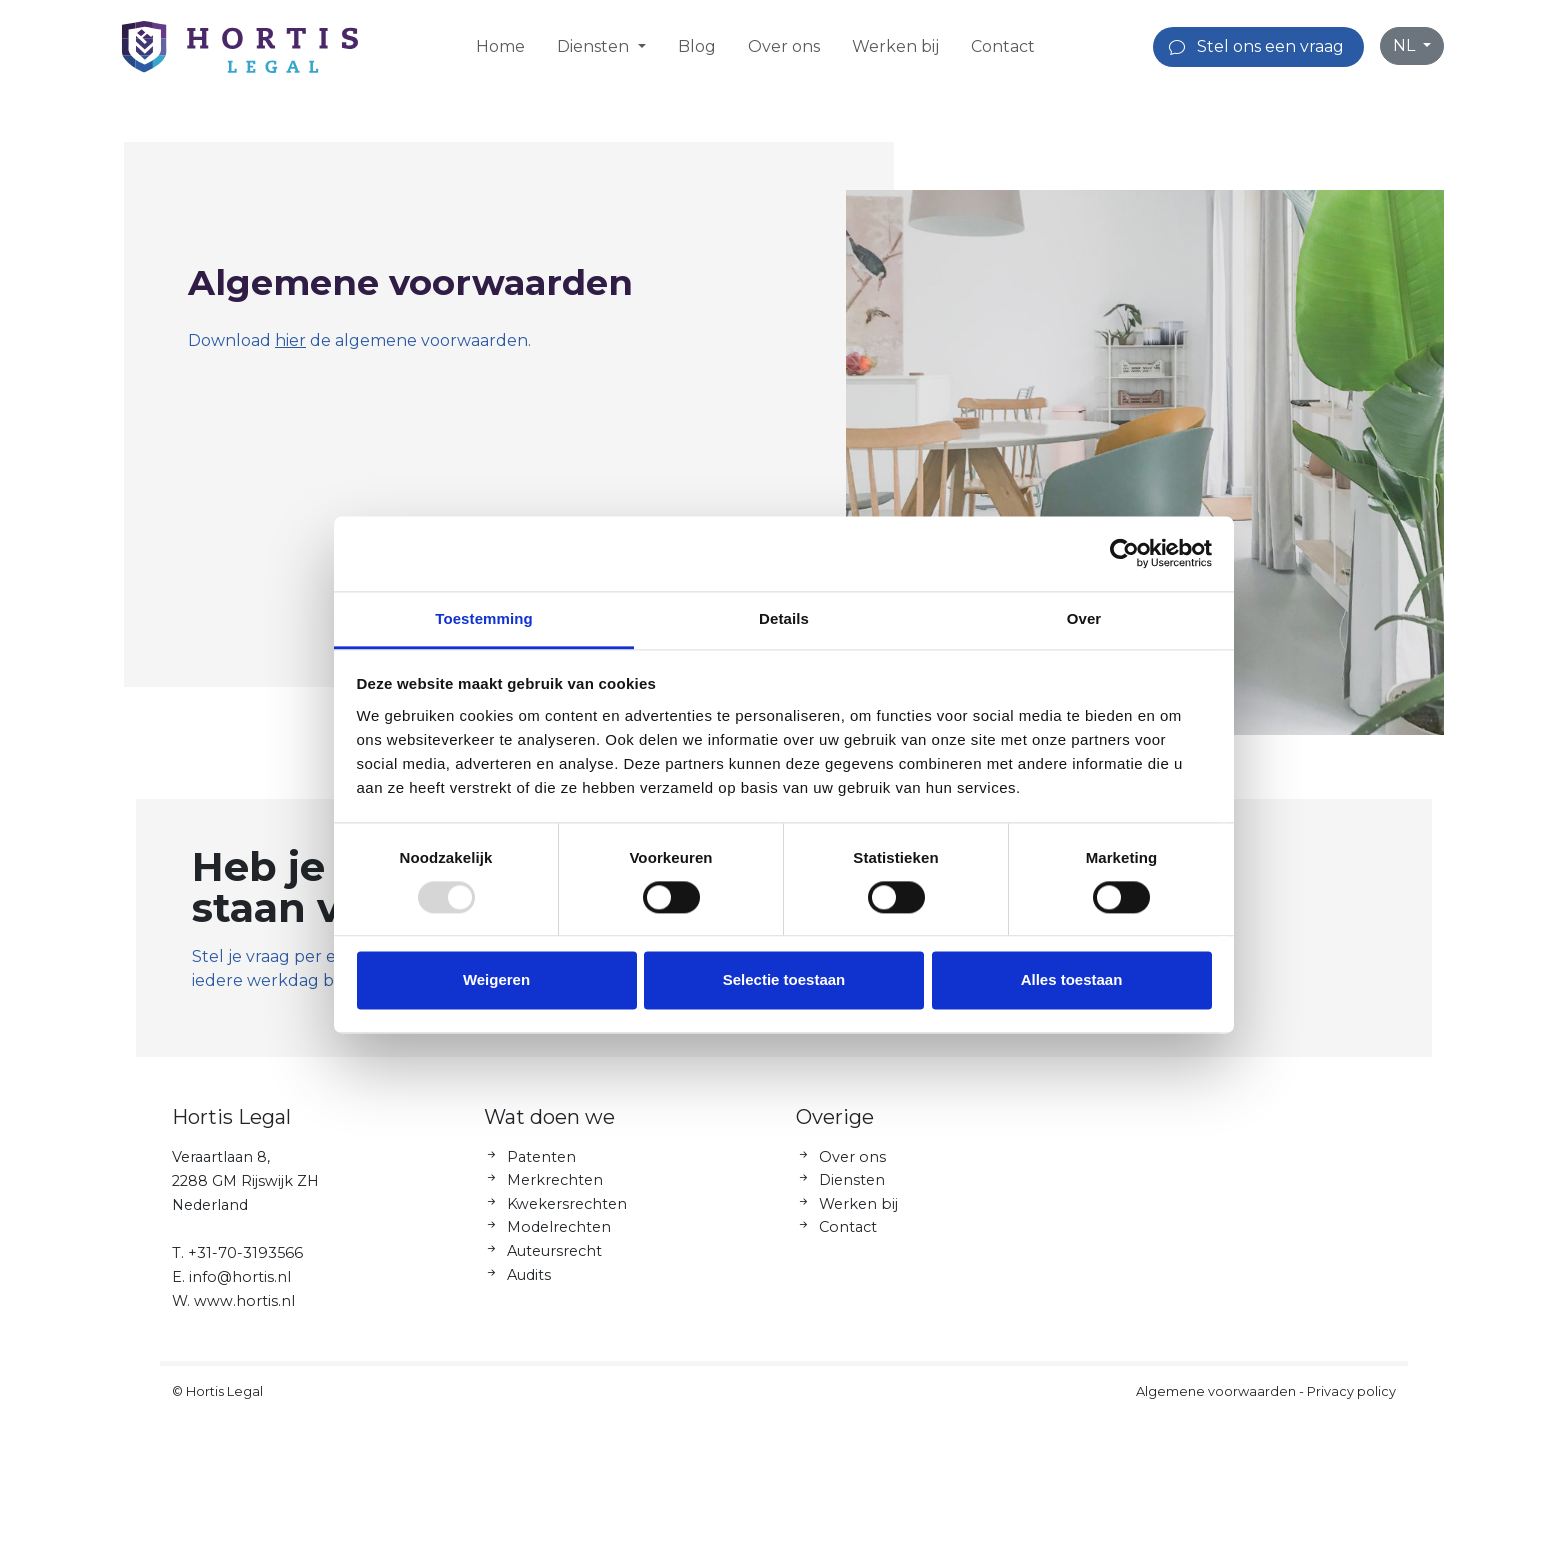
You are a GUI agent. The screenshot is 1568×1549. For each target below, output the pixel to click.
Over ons (784, 46)
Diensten (852, 1188)
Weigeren (496, 980)
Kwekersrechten (567, 1211)
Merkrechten (555, 1188)
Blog (697, 46)
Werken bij (895, 46)
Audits (529, 1282)
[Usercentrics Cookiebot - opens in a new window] (1124, 553)
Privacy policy (1351, 1398)
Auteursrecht (554, 1259)
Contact (1003, 46)
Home (500, 46)
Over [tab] (1084, 618)
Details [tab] (784, 618)
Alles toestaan (1072, 980)
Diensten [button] (595, 46)
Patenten (541, 1164)
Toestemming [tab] (484, 618)
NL (1406, 45)
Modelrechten (559, 1235)
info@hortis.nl (240, 1284)
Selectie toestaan (784, 980)
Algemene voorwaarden (1216, 1398)
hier (290, 340)
